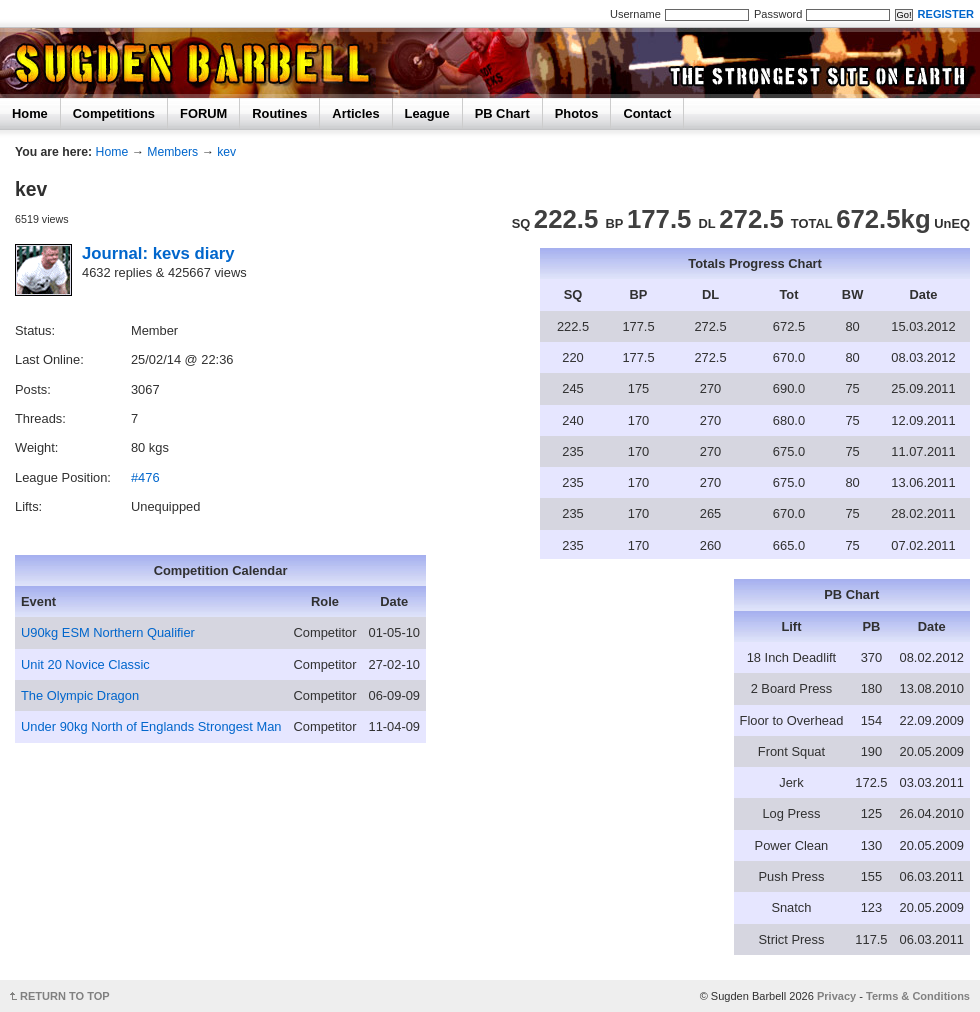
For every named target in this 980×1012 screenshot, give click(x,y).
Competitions (114, 113)
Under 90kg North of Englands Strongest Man (151, 726)
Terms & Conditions (918, 996)
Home (30, 113)
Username (635, 14)
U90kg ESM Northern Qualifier (108, 632)
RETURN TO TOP (65, 996)
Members (172, 152)
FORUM (203, 113)
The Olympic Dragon (80, 695)
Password (778, 14)
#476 (145, 477)
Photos (577, 113)
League (427, 113)
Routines (279, 113)
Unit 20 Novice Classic (85, 664)
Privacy (836, 996)
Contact (647, 113)
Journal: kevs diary (158, 253)
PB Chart (502, 113)
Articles (355, 113)
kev (226, 152)
